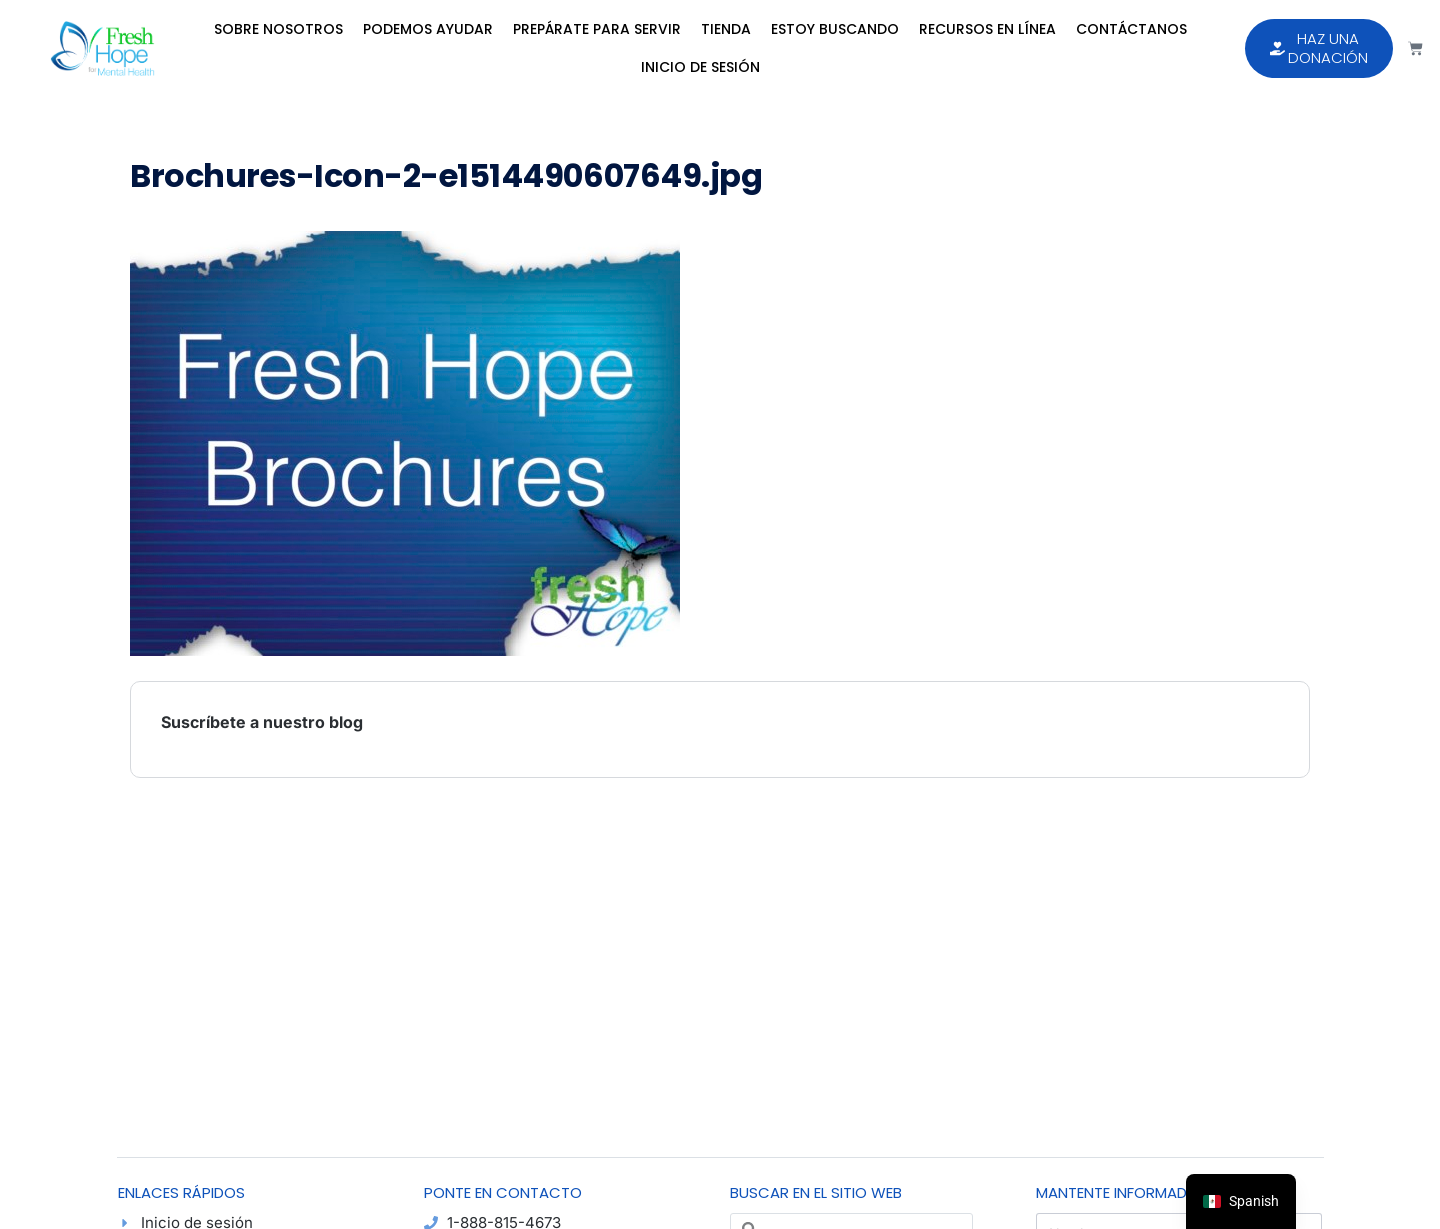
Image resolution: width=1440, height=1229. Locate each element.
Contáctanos (1131, 29)
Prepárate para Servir (597, 29)
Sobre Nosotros (278, 29)
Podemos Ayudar (428, 29)
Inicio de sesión (700, 67)
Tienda (726, 29)
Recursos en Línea (987, 29)
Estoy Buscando (835, 29)
